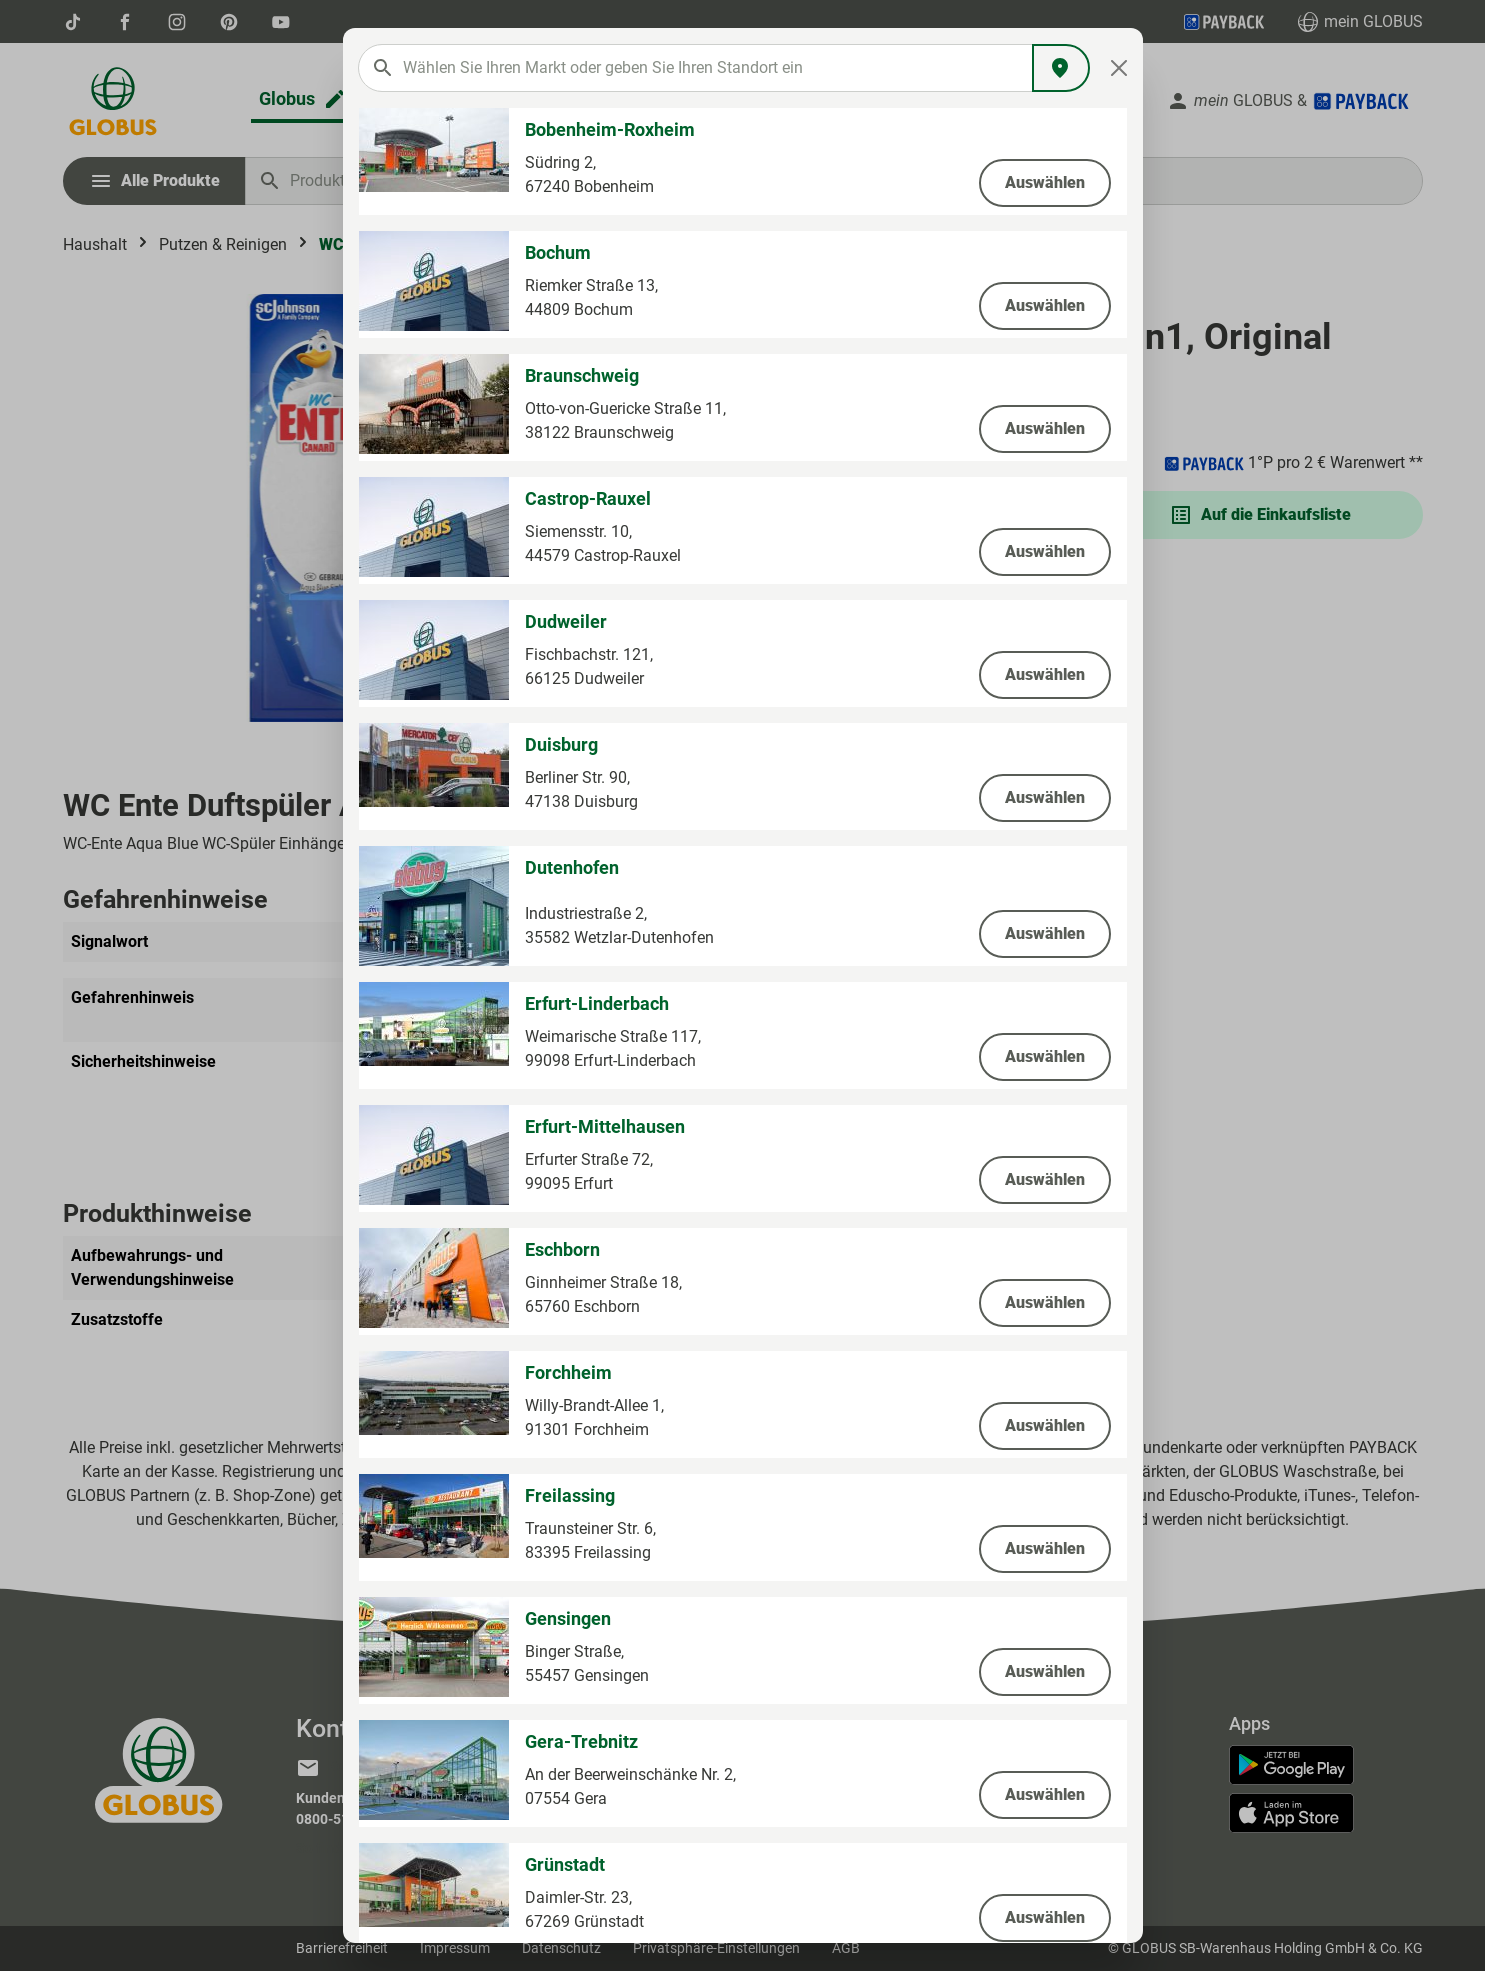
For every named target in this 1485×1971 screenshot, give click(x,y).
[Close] (1118, 68)
